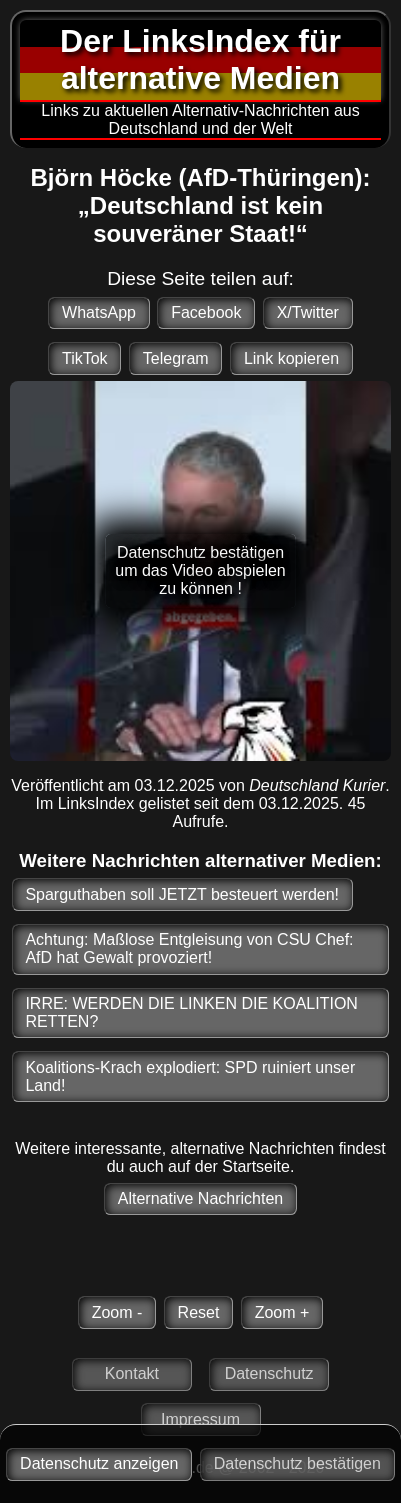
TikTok (85, 358)
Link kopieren (291, 358)
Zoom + (282, 1312)
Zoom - (117, 1312)
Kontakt (132, 1373)
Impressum (200, 1419)
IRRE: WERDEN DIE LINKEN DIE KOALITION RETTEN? (191, 1012)
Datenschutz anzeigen (99, 1463)
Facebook (206, 312)
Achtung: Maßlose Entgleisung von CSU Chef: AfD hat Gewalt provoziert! (189, 948)
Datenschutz (269, 1373)
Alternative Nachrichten (200, 1198)
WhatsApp (99, 312)
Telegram (176, 358)
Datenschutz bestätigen (297, 1463)
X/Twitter (308, 312)
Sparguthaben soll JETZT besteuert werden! (182, 894)
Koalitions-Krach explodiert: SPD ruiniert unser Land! (190, 1076)
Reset (199, 1312)
